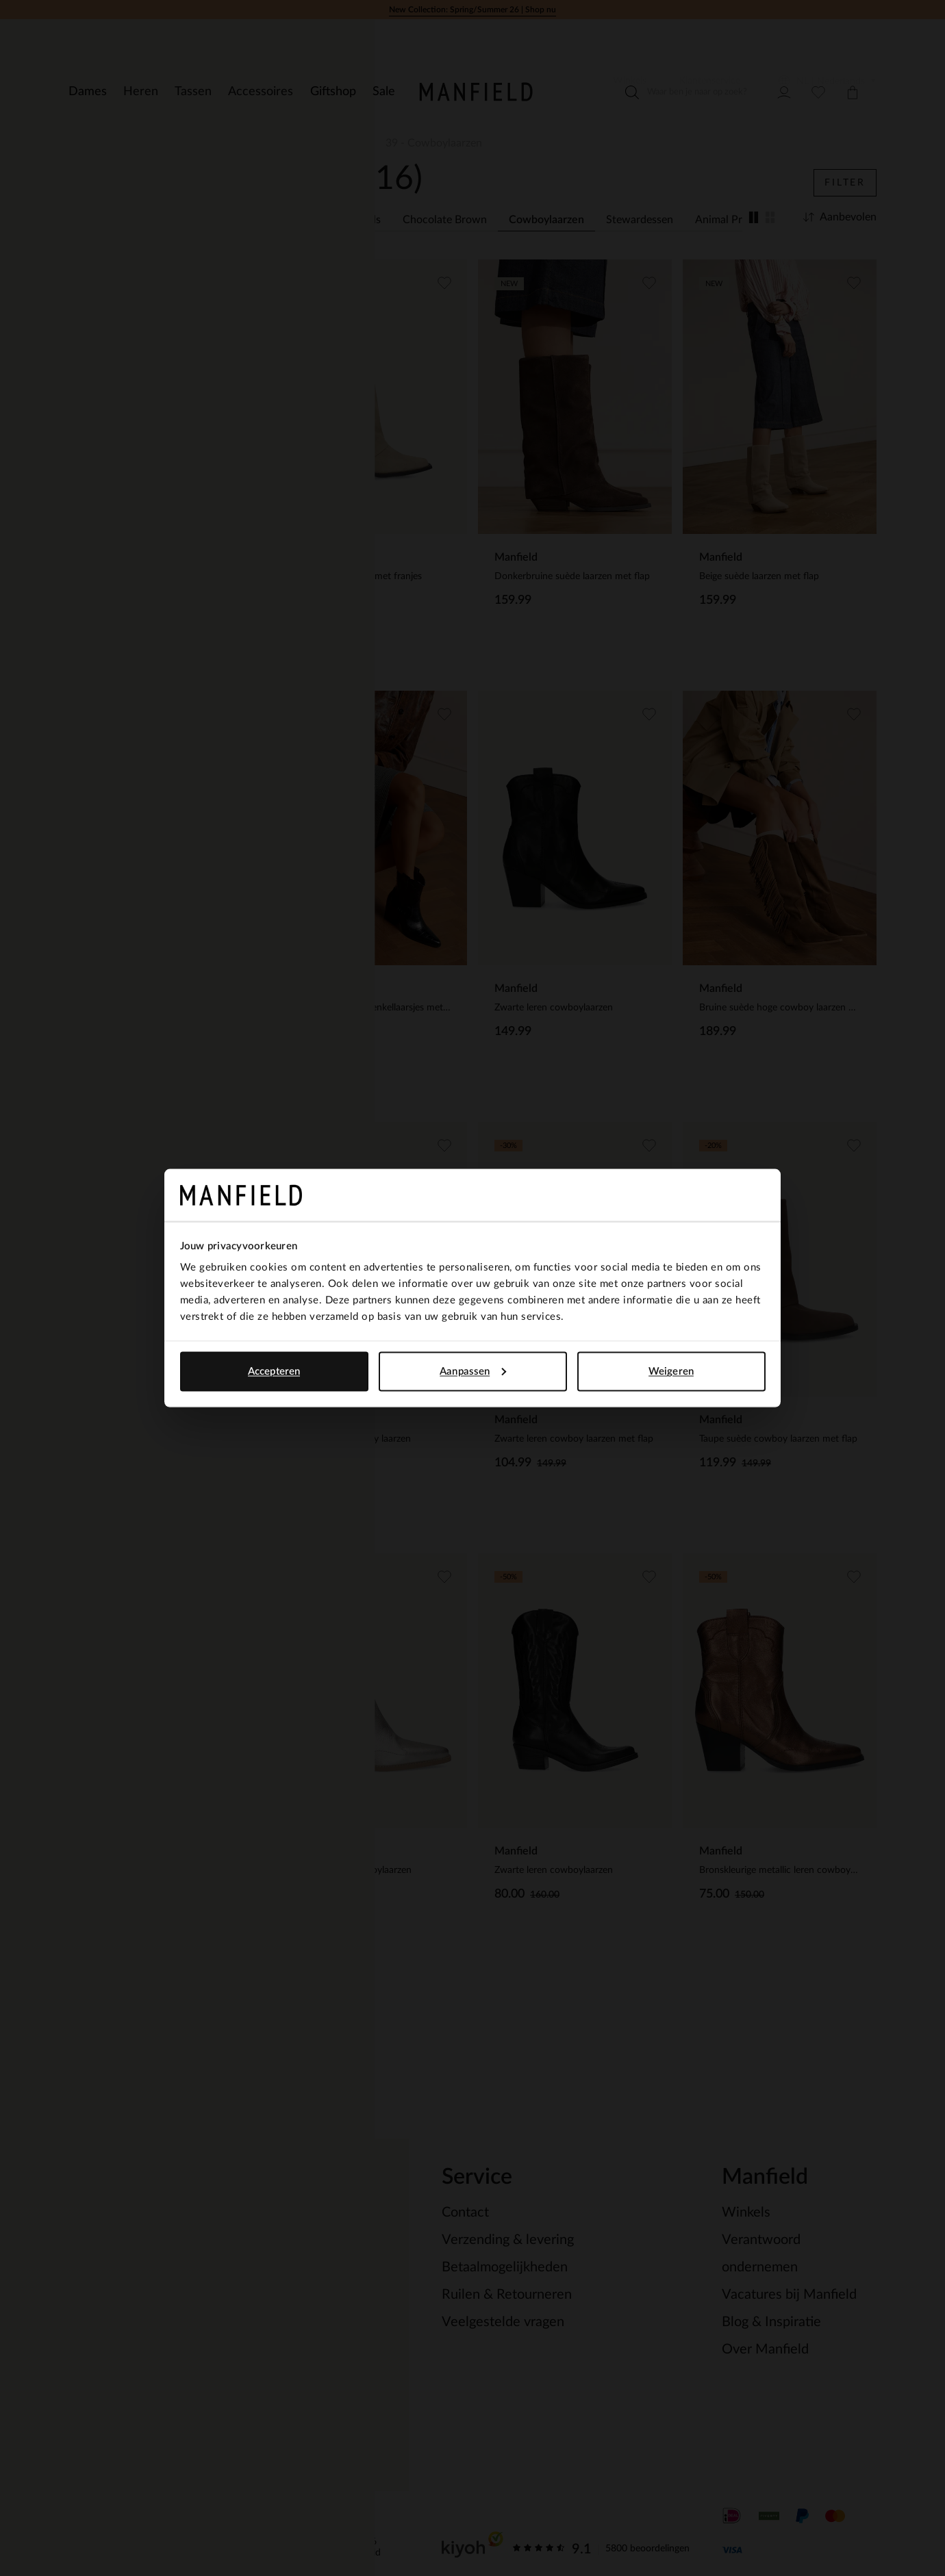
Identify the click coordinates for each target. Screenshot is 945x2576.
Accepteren (274, 1371)
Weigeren (671, 1371)
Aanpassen (473, 1371)
